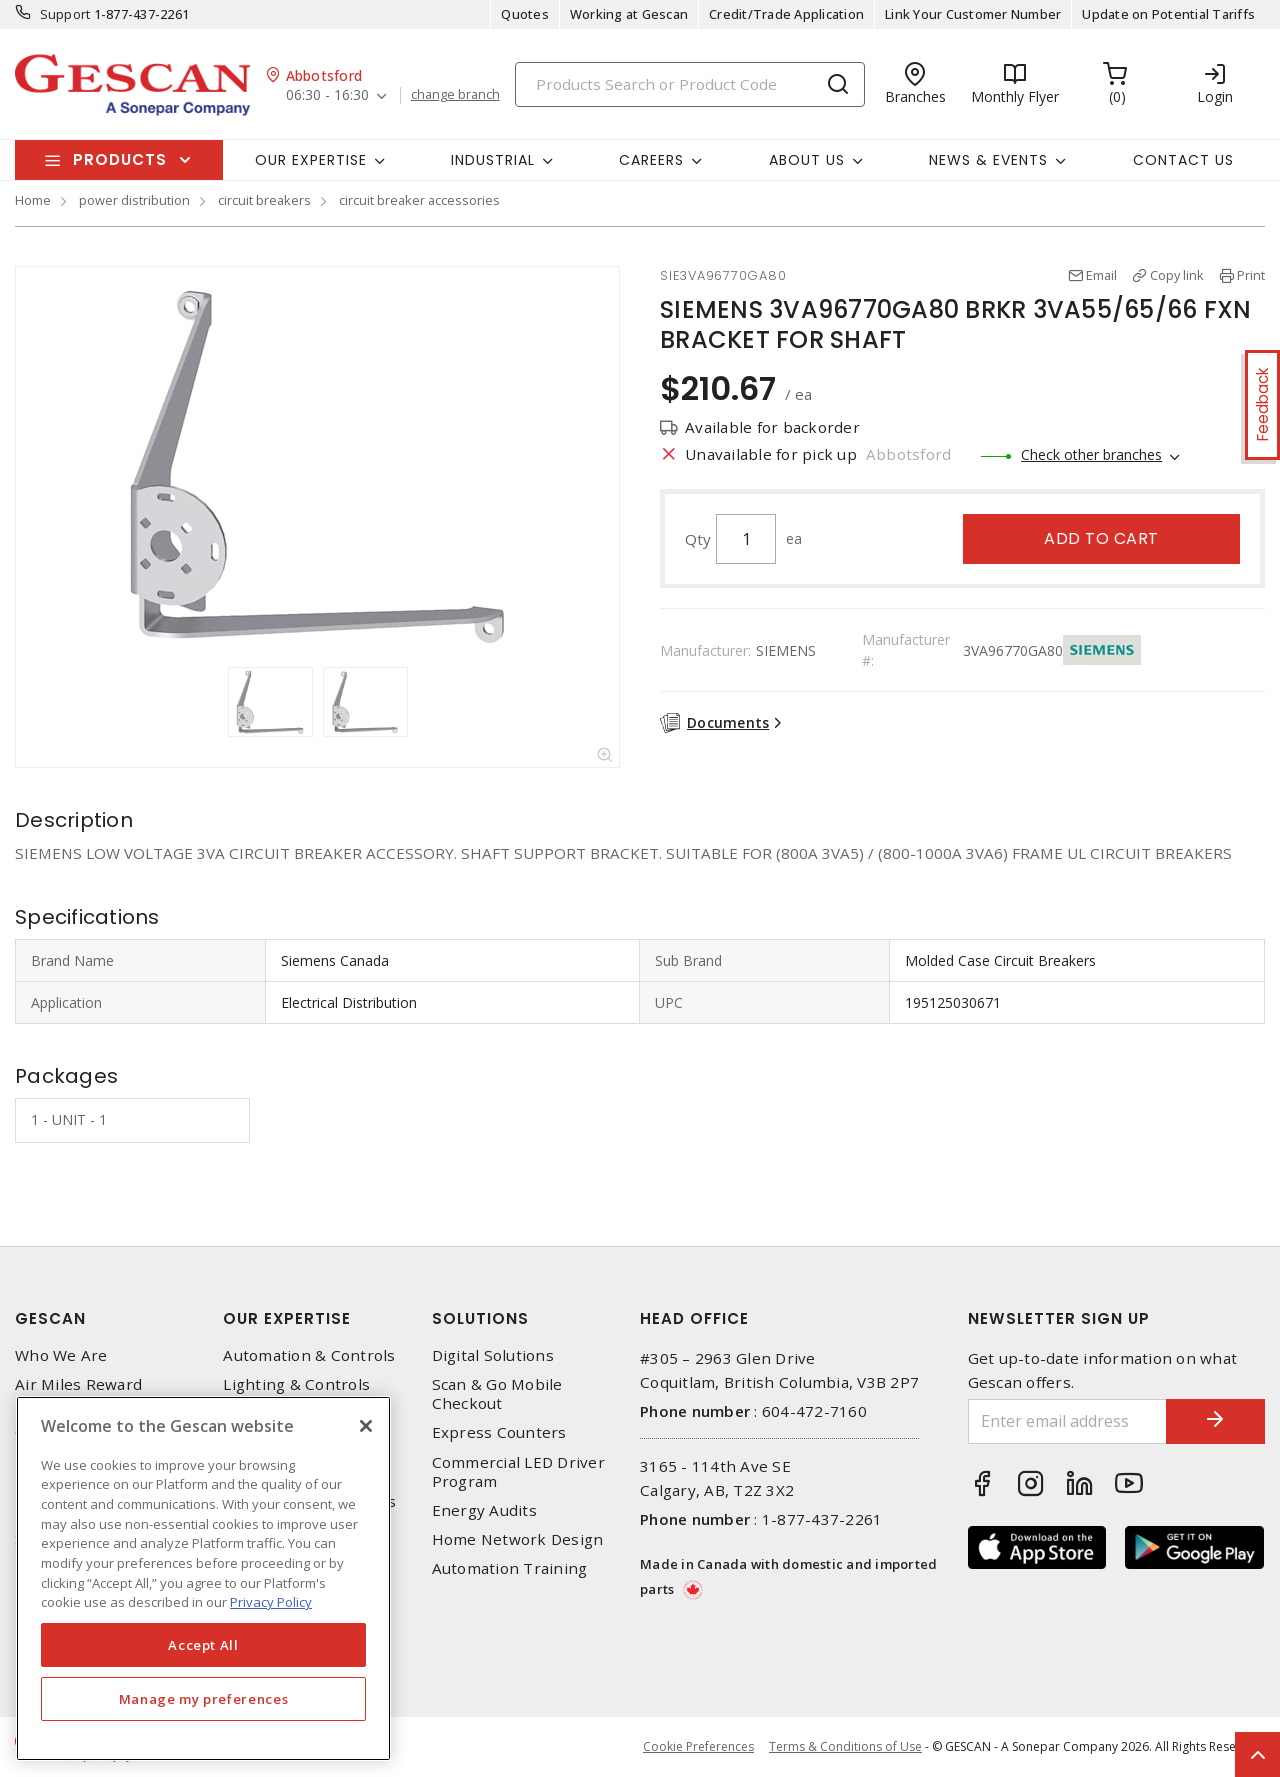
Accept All (203, 1645)
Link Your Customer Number (973, 14)
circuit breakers (264, 200)
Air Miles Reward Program (78, 1394)
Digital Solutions (493, 1355)
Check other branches (1091, 454)
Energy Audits (484, 1510)
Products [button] (120, 159)
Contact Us (1183, 160)
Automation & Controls (309, 1355)
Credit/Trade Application (786, 14)
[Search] (690, 84)
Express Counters (499, 1432)
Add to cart (1101, 538)
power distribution (134, 200)
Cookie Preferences (698, 1747)
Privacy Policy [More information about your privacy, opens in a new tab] (271, 1602)
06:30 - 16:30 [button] (327, 95)
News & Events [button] (988, 160)
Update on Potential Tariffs (1168, 14)
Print (1251, 275)
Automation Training (510, 1568)
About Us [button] (807, 160)
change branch (455, 95)
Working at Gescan (629, 14)
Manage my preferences (204, 1699)
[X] (366, 1426)
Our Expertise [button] (311, 160)
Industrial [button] (493, 160)
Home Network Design (518, 1539)
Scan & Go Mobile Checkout (497, 1394)
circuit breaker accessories (419, 200)
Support (65, 14)
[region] (203, 1578)
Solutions (480, 1318)
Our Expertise (287, 1318)
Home (33, 200)
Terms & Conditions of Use (845, 1746)
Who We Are (61, 1355)
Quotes (525, 14)
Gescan (50, 1318)
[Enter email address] (1067, 1421)
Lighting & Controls (296, 1384)
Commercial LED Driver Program (518, 1472)
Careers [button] (651, 160)
